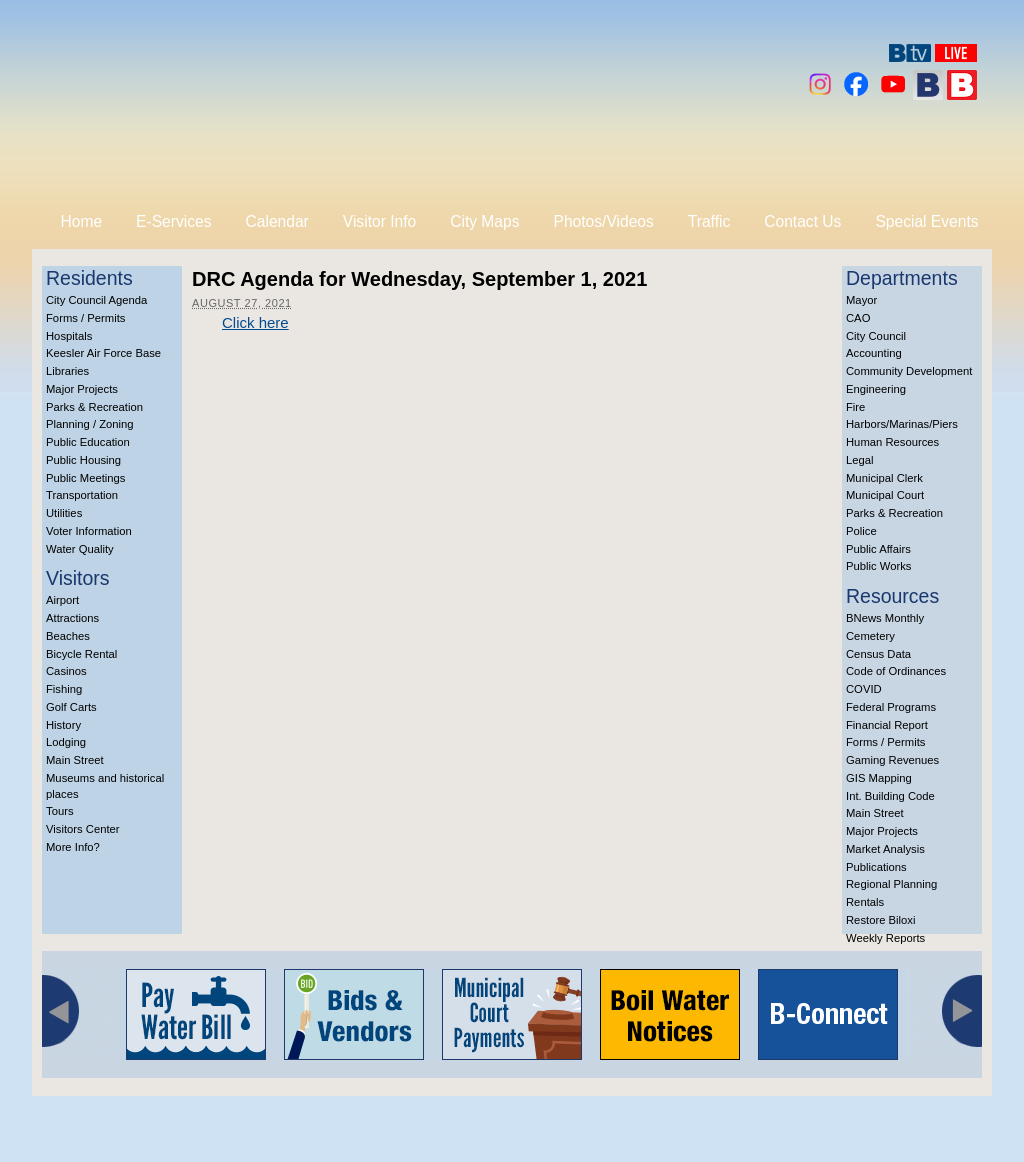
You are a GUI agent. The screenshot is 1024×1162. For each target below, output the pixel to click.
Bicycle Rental (81, 654)
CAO (858, 318)
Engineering (876, 389)
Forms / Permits (85, 318)
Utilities (64, 513)
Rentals (865, 902)
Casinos (66, 671)
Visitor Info (379, 221)
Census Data (878, 654)
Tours (60, 811)
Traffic (709, 221)
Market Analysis (885, 849)
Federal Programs (891, 707)
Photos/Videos (604, 221)
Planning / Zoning (90, 424)
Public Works (878, 566)
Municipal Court (885, 495)
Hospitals (69, 336)
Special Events (926, 221)
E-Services (173, 221)
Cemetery (870, 636)
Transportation (82, 495)
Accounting (874, 353)
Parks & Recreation (94, 407)
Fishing (64, 689)
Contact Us (802, 221)
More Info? (73, 847)
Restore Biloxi (880, 920)
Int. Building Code (890, 796)
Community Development (909, 371)
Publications (876, 867)
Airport (62, 600)
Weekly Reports (885, 938)
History (63, 725)
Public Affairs (878, 549)
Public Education (88, 442)
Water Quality (80, 549)
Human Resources (892, 442)
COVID (864, 689)
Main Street (75, 760)
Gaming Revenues (892, 760)
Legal (860, 460)
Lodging (66, 742)
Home (82, 221)
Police (861, 531)
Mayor (861, 300)
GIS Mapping (879, 778)
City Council (876, 336)
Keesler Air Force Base (103, 353)
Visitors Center (83, 829)
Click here (255, 322)
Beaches (68, 636)
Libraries (67, 371)
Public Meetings (85, 478)
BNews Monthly (885, 618)
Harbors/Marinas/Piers (902, 424)
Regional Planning (891, 884)
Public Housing (83, 460)
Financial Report (887, 725)
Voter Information (89, 531)
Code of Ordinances (896, 671)
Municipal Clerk (884, 478)
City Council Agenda (96, 300)
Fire (855, 407)
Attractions (72, 618)
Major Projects (82, 389)
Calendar (277, 221)
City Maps (484, 221)
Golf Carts (71, 707)
